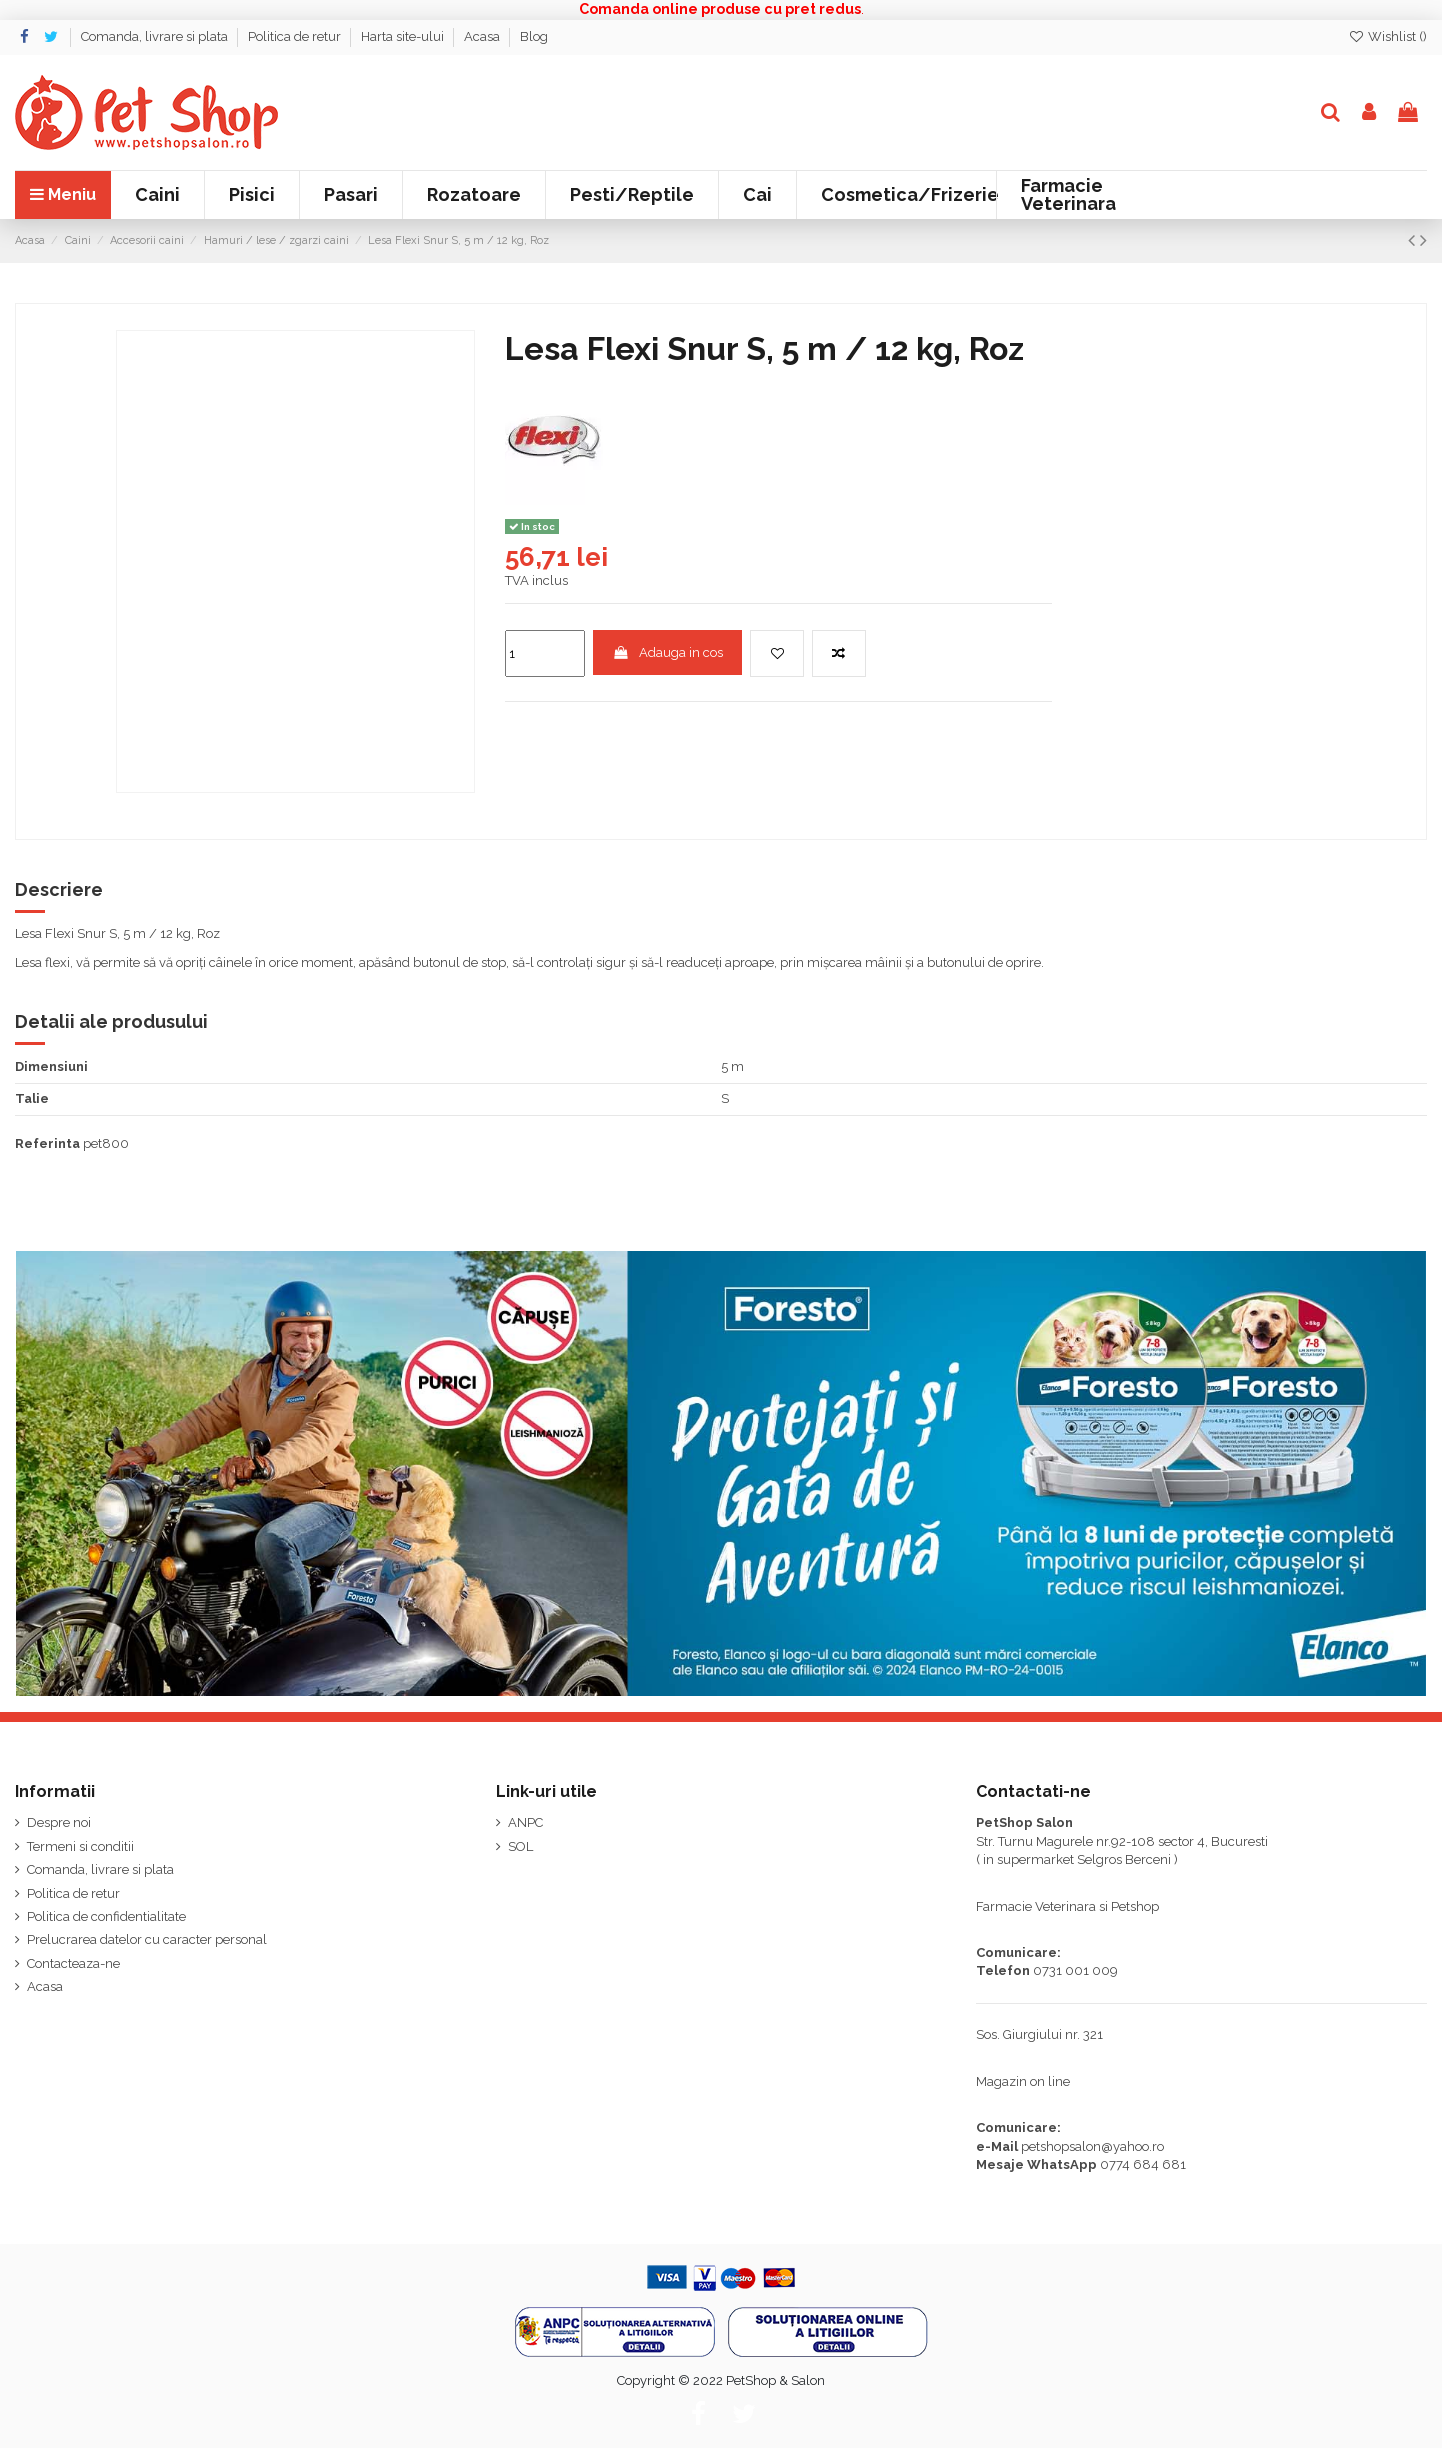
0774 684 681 (1143, 2164)
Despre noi (59, 1822)
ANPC (525, 1822)
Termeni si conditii (80, 1846)
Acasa (483, 36)
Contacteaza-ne (73, 1963)
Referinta (47, 1143)
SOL (520, 1846)
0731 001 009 (1075, 1970)
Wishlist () (1387, 36)
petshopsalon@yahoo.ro (1092, 2146)
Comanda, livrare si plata (156, 36)
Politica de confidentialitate (106, 1916)
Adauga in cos (668, 652)
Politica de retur (296, 36)
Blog (534, 36)
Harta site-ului (404, 36)
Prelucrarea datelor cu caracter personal (147, 1939)
